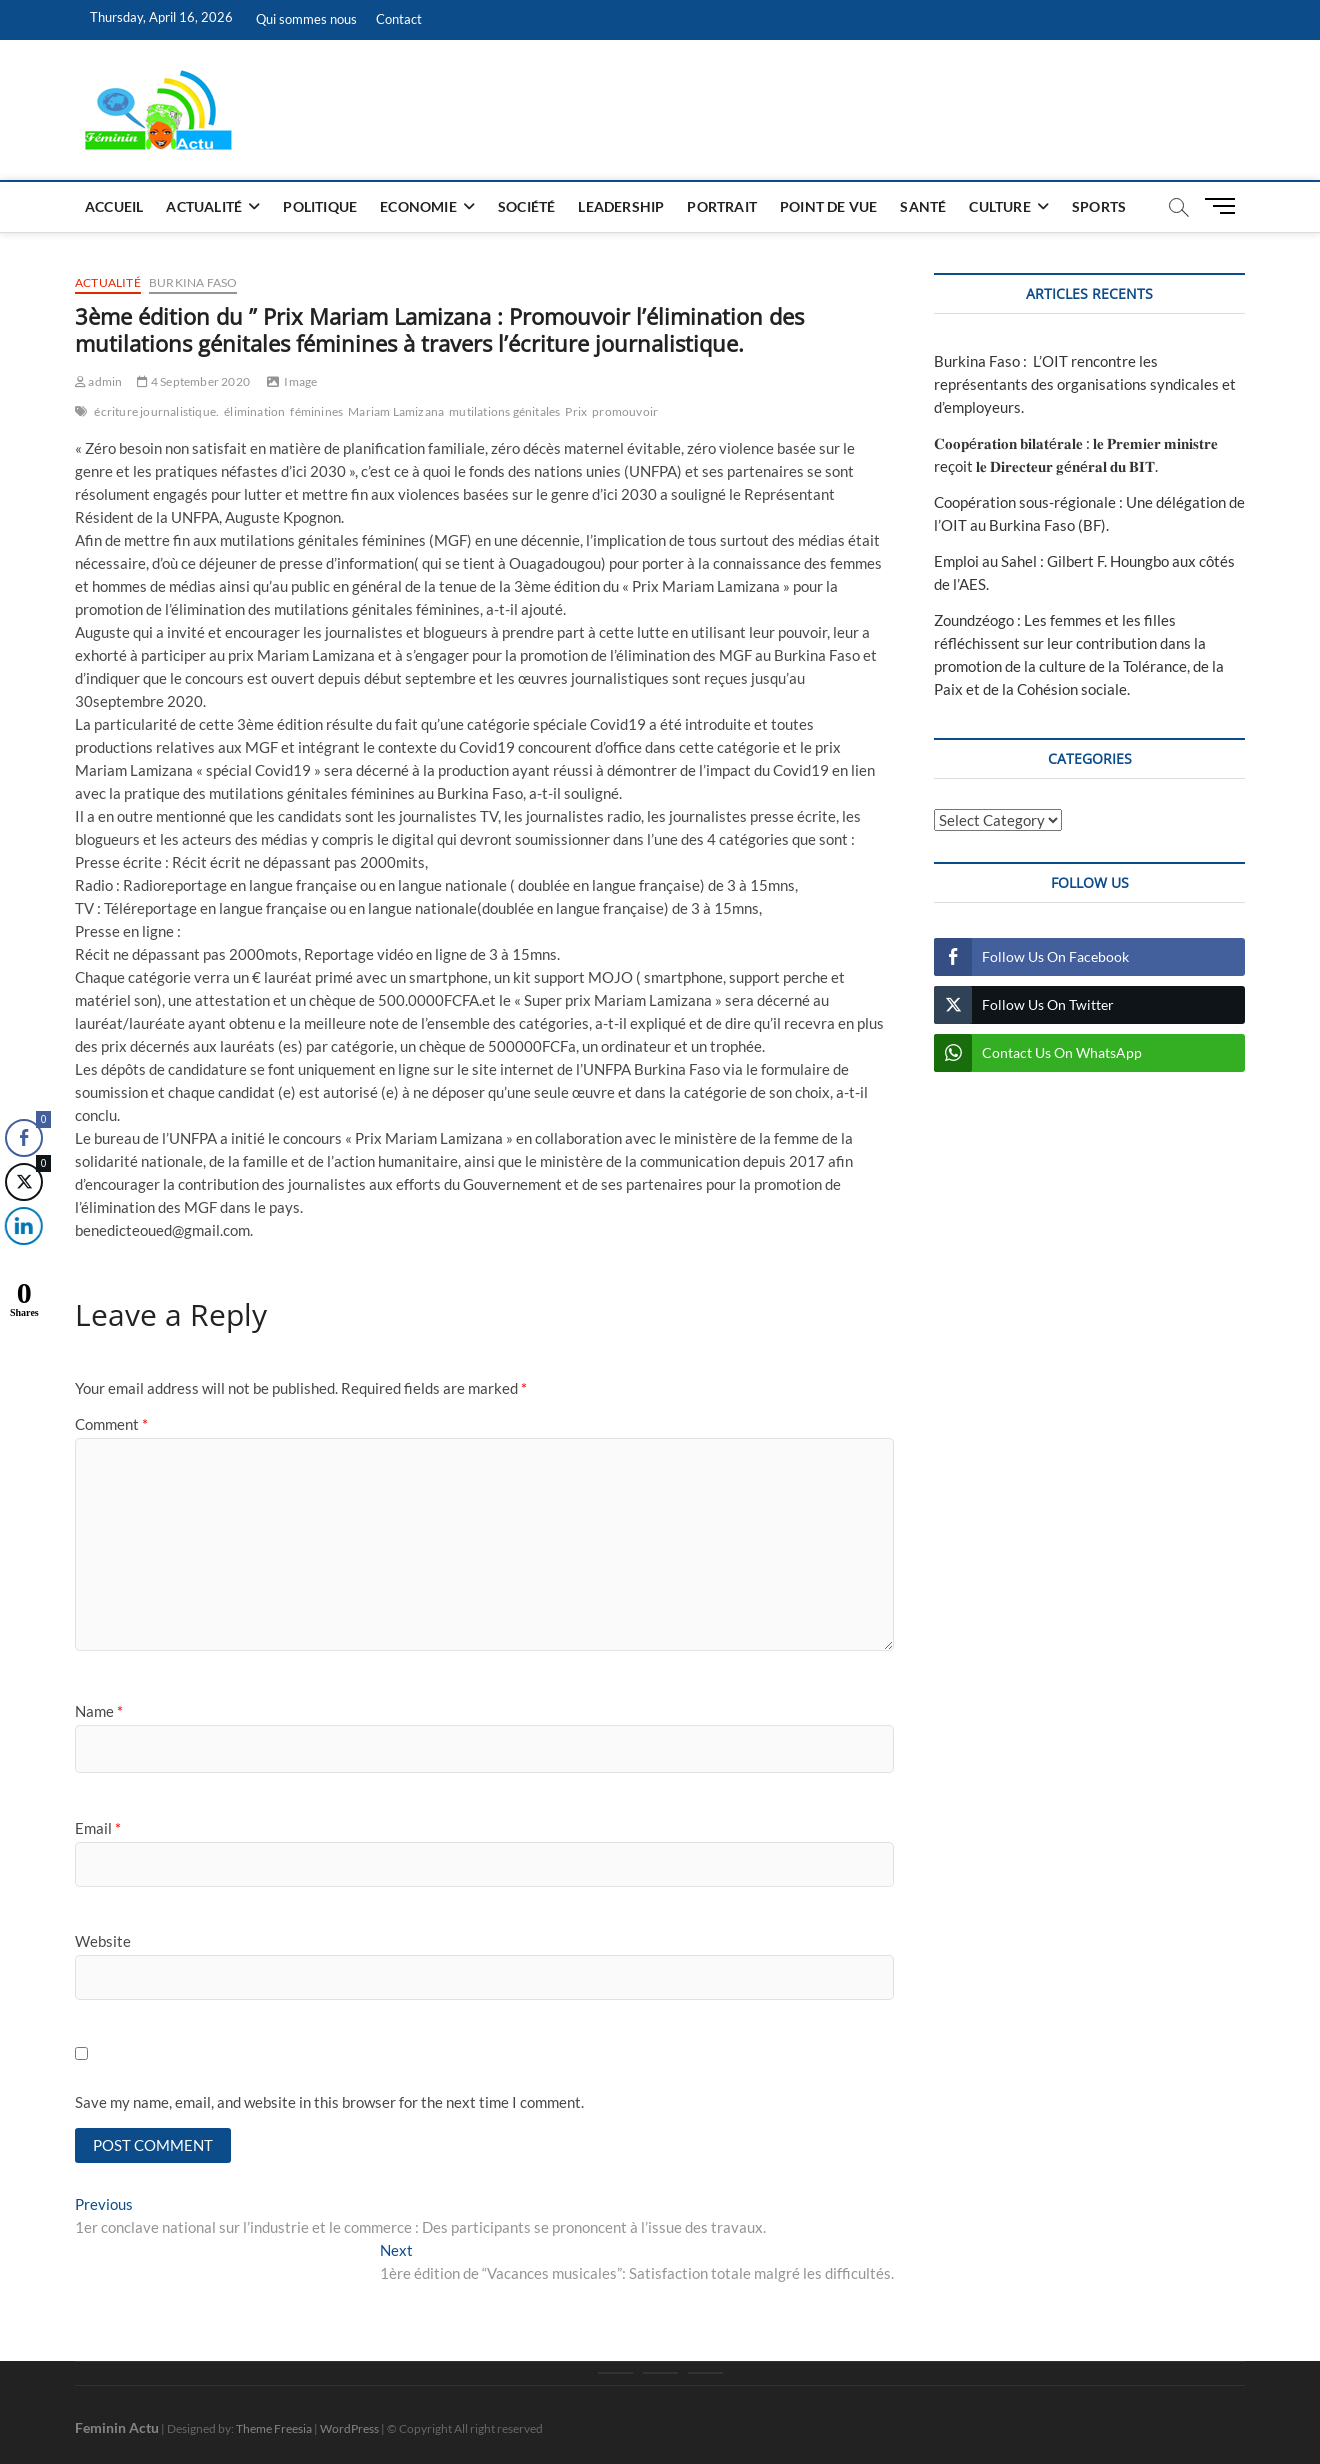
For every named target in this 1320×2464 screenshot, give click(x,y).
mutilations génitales (504, 411)
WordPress (349, 2428)
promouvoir (625, 411)
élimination (254, 411)
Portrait (722, 206)
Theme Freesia (274, 2428)
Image (300, 381)
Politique (320, 206)
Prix (576, 411)
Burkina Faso (193, 282)
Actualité (204, 206)
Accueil (114, 206)
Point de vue (828, 206)
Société (526, 206)
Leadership (621, 206)
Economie (418, 206)
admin (98, 381)
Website (103, 1941)
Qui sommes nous (306, 19)
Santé (923, 206)
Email (98, 1828)
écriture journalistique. (156, 411)
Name (99, 1711)
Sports (1099, 206)
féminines (316, 411)
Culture (999, 206)
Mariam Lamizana (396, 411)
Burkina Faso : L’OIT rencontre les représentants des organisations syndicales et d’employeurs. (1085, 384)
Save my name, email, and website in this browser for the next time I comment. (329, 2102)
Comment (111, 1424)
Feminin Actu (117, 2427)
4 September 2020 (193, 381)
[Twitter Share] (23, 1182)
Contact (399, 19)
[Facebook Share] (24, 1138)
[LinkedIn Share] (20, 1226)
